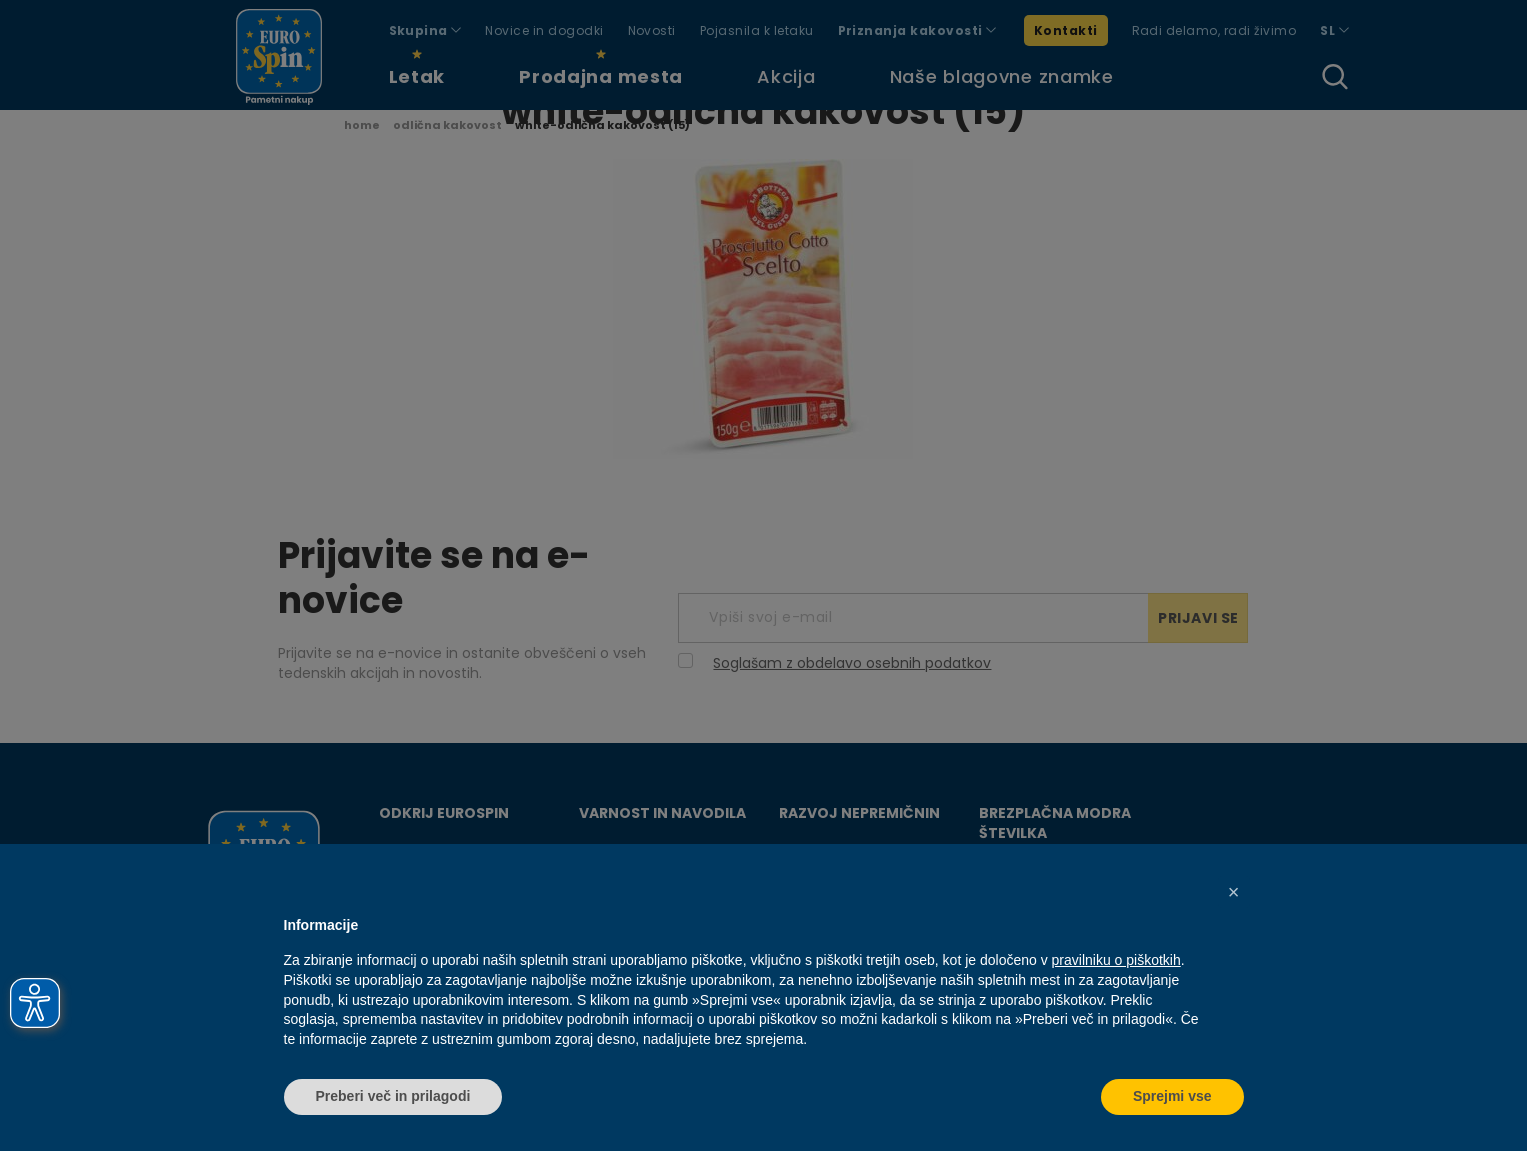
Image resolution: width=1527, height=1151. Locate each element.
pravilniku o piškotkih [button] (1116, 960)
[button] (1234, 892)
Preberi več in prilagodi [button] (393, 1096)
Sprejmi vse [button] (1172, 1096)
